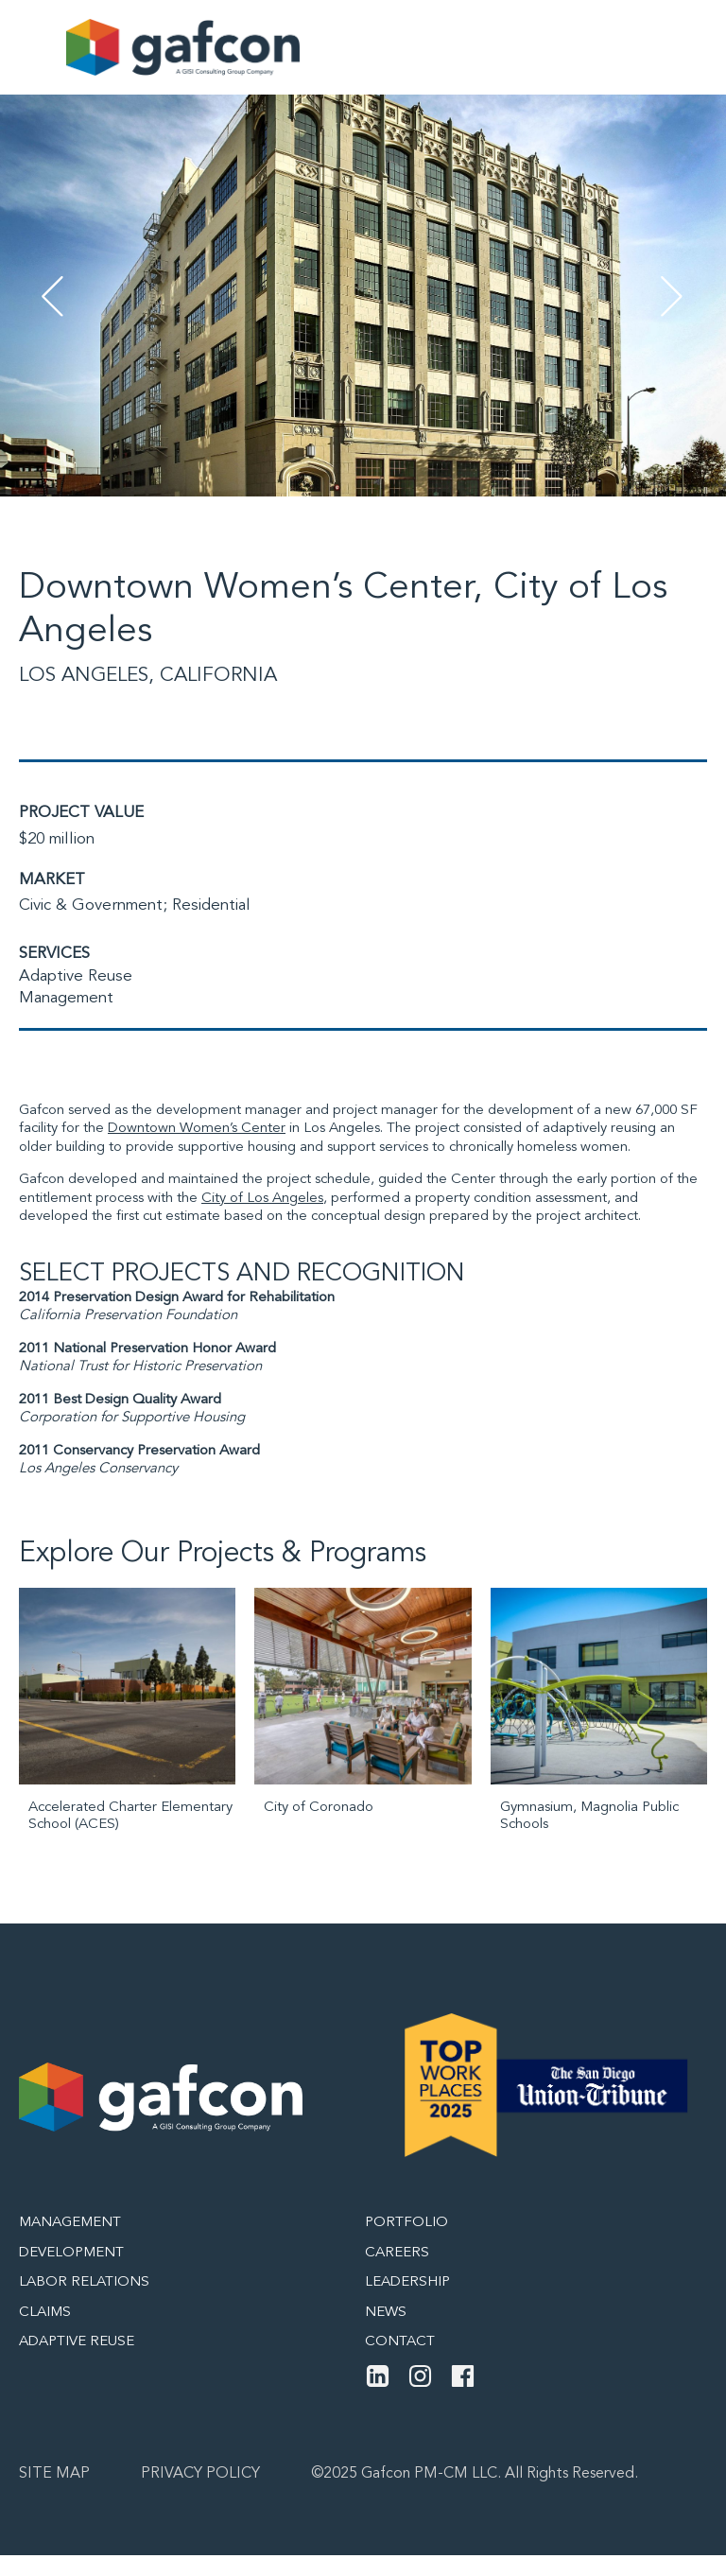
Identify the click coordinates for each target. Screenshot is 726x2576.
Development (71, 2253)
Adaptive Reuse (75, 976)
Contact (400, 2342)
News (385, 2313)
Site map (54, 2473)
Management (66, 998)
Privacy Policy (200, 2473)
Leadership (407, 2282)
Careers (397, 2253)
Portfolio (406, 2223)
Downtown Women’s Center (196, 1129)
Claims (45, 2313)
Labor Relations (84, 2282)
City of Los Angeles (262, 1199)
